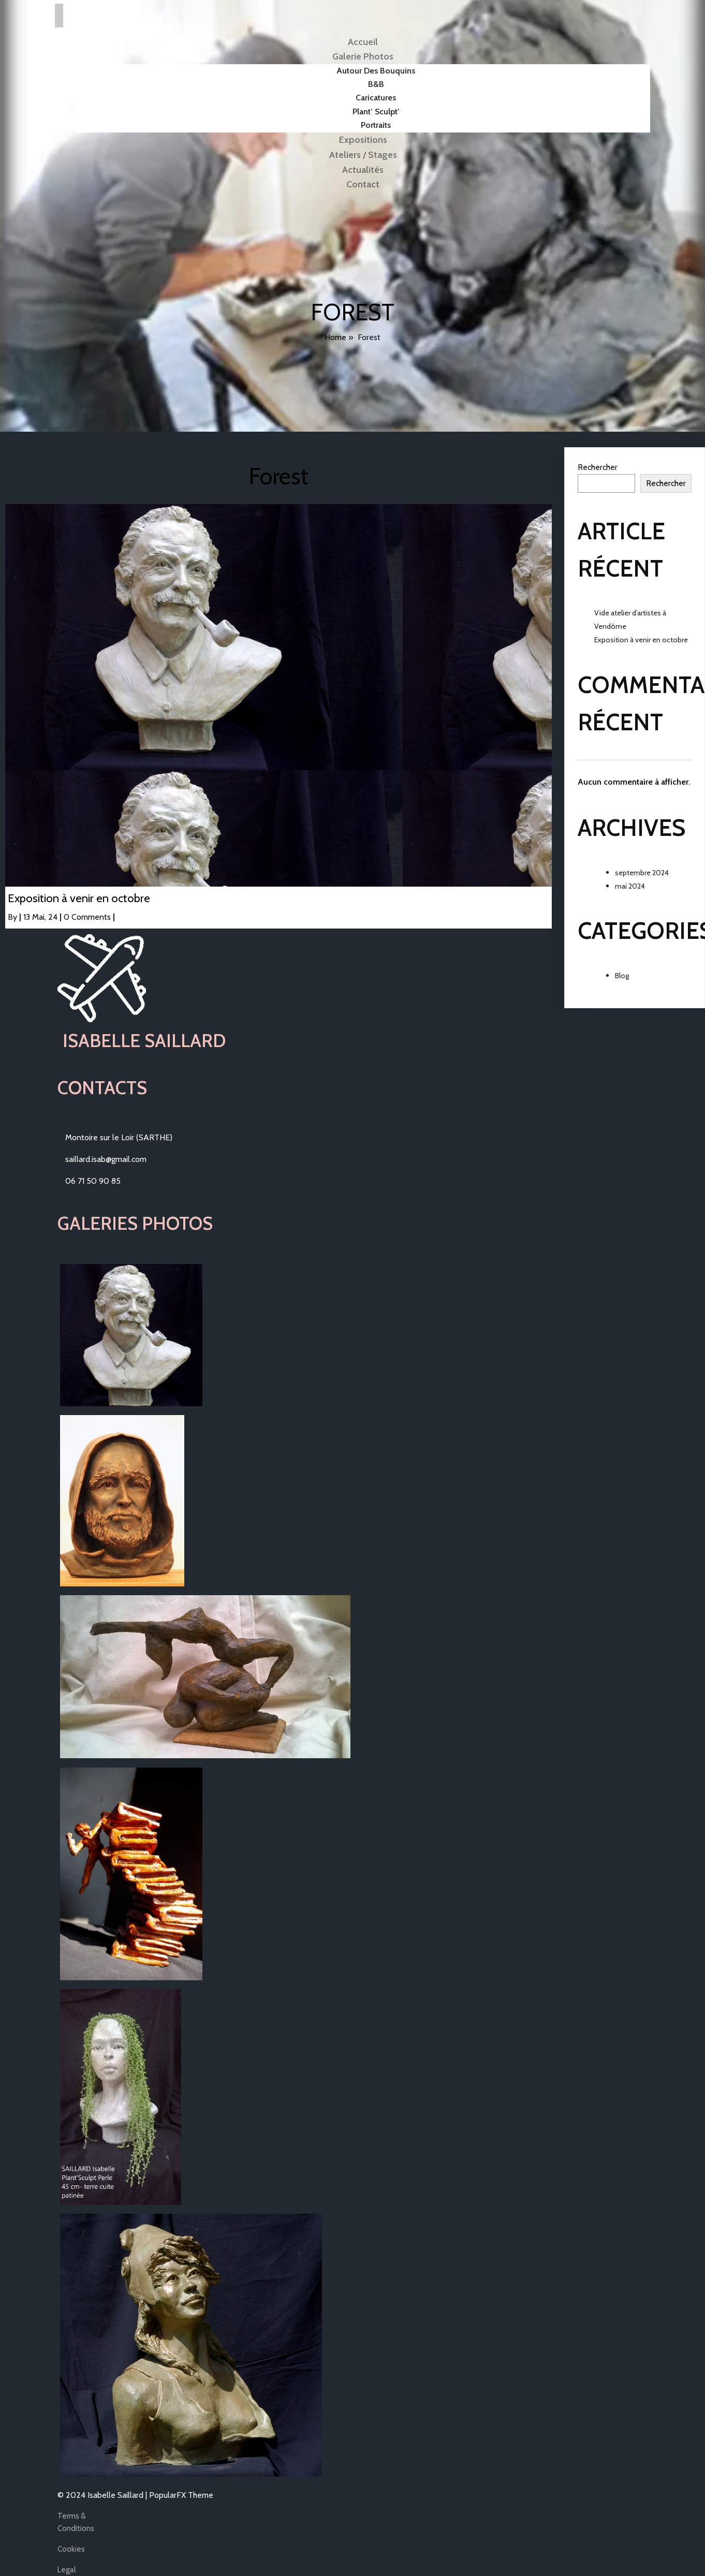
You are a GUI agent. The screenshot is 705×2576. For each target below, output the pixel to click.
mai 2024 (630, 886)
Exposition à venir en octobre (641, 639)
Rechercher (598, 467)
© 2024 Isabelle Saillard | (103, 2495)
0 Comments (87, 917)
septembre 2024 (642, 872)
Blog (622, 975)
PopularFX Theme (181, 2495)
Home (335, 337)
